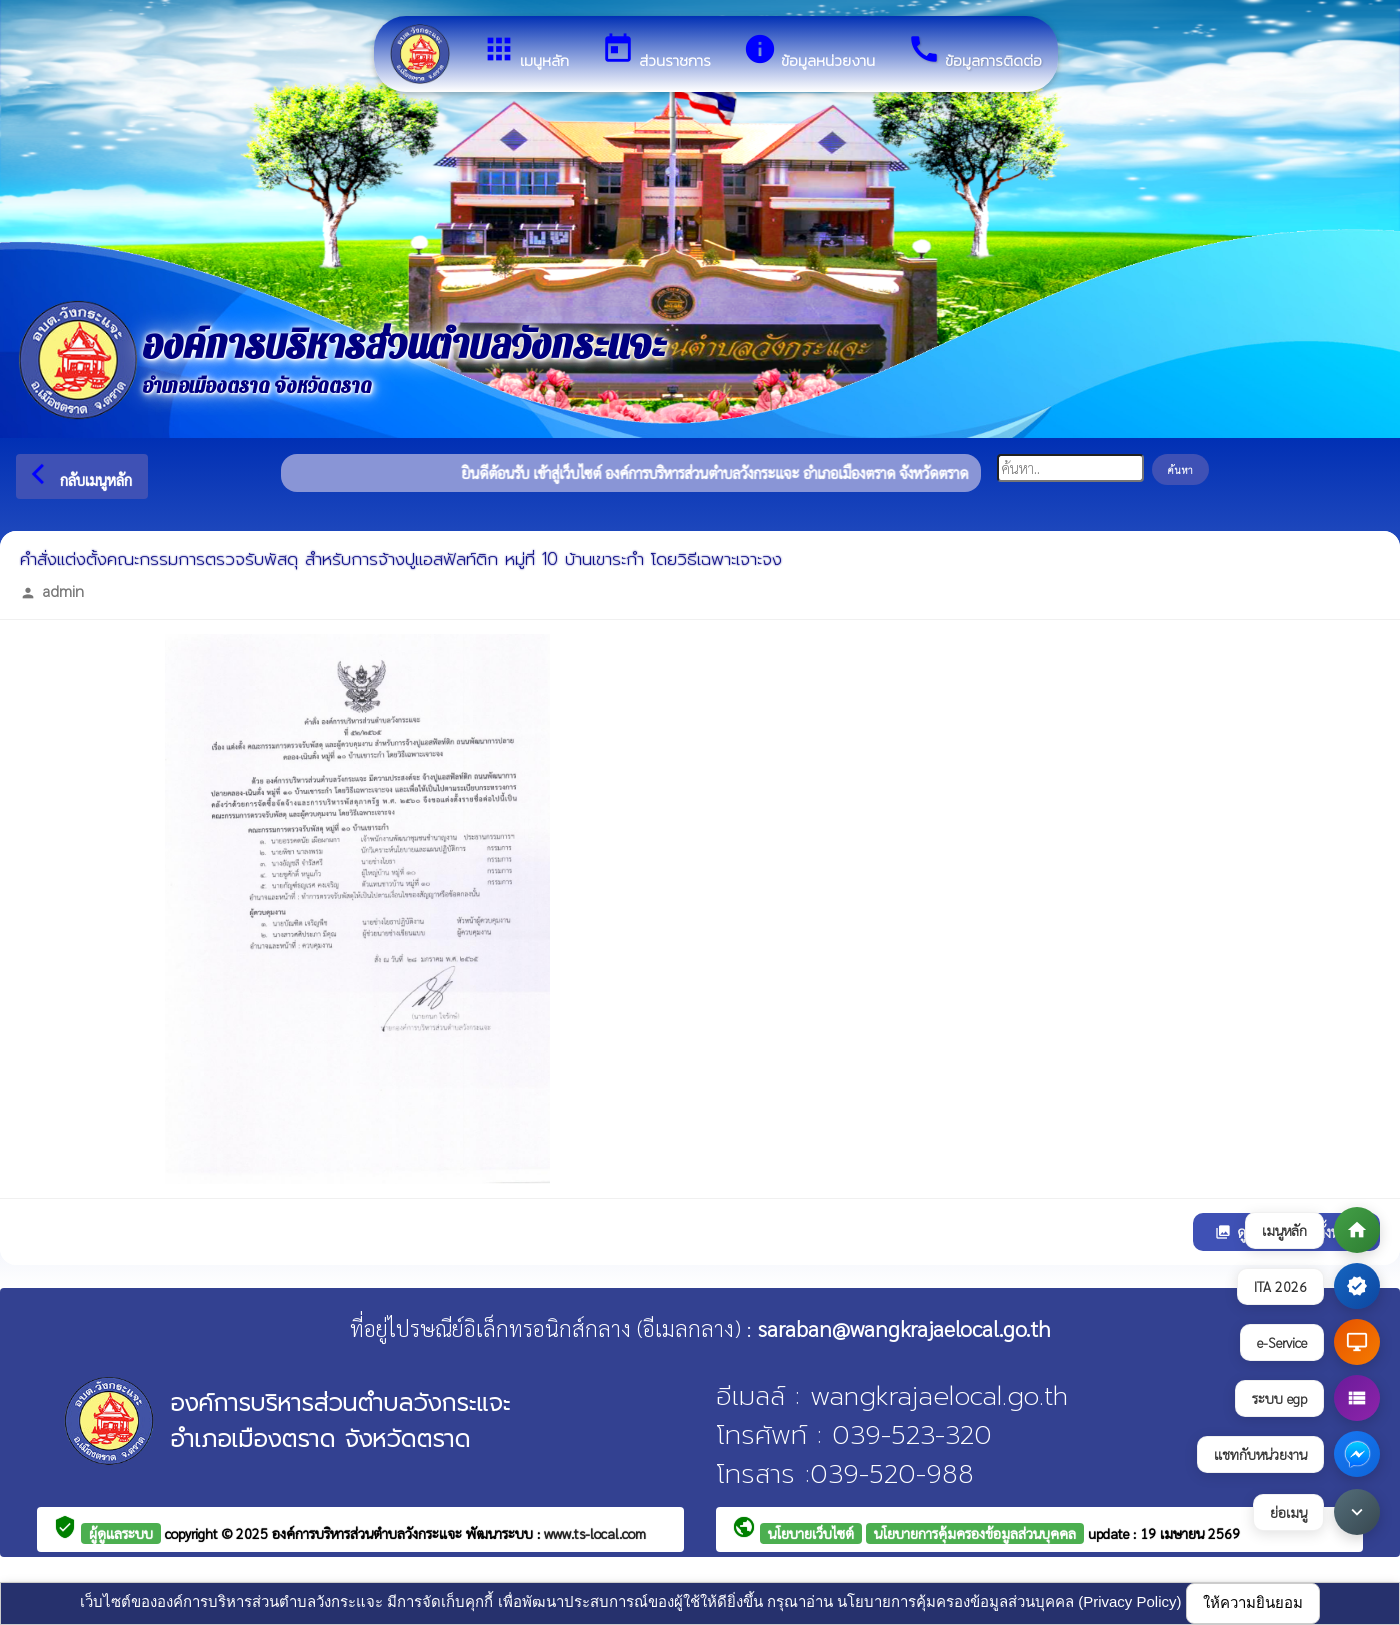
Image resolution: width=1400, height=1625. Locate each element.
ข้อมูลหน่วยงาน (809, 52)
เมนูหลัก (525, 52)
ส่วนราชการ (656, 52)
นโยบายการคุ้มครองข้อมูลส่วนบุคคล (975, 1533)
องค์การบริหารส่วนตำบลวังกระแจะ (369, 1533)
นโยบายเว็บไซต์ (811, 1533)
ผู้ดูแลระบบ (121, 1533)
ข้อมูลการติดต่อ (974, 52)
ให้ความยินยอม (1253, 1602)
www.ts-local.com (595, 1533)
